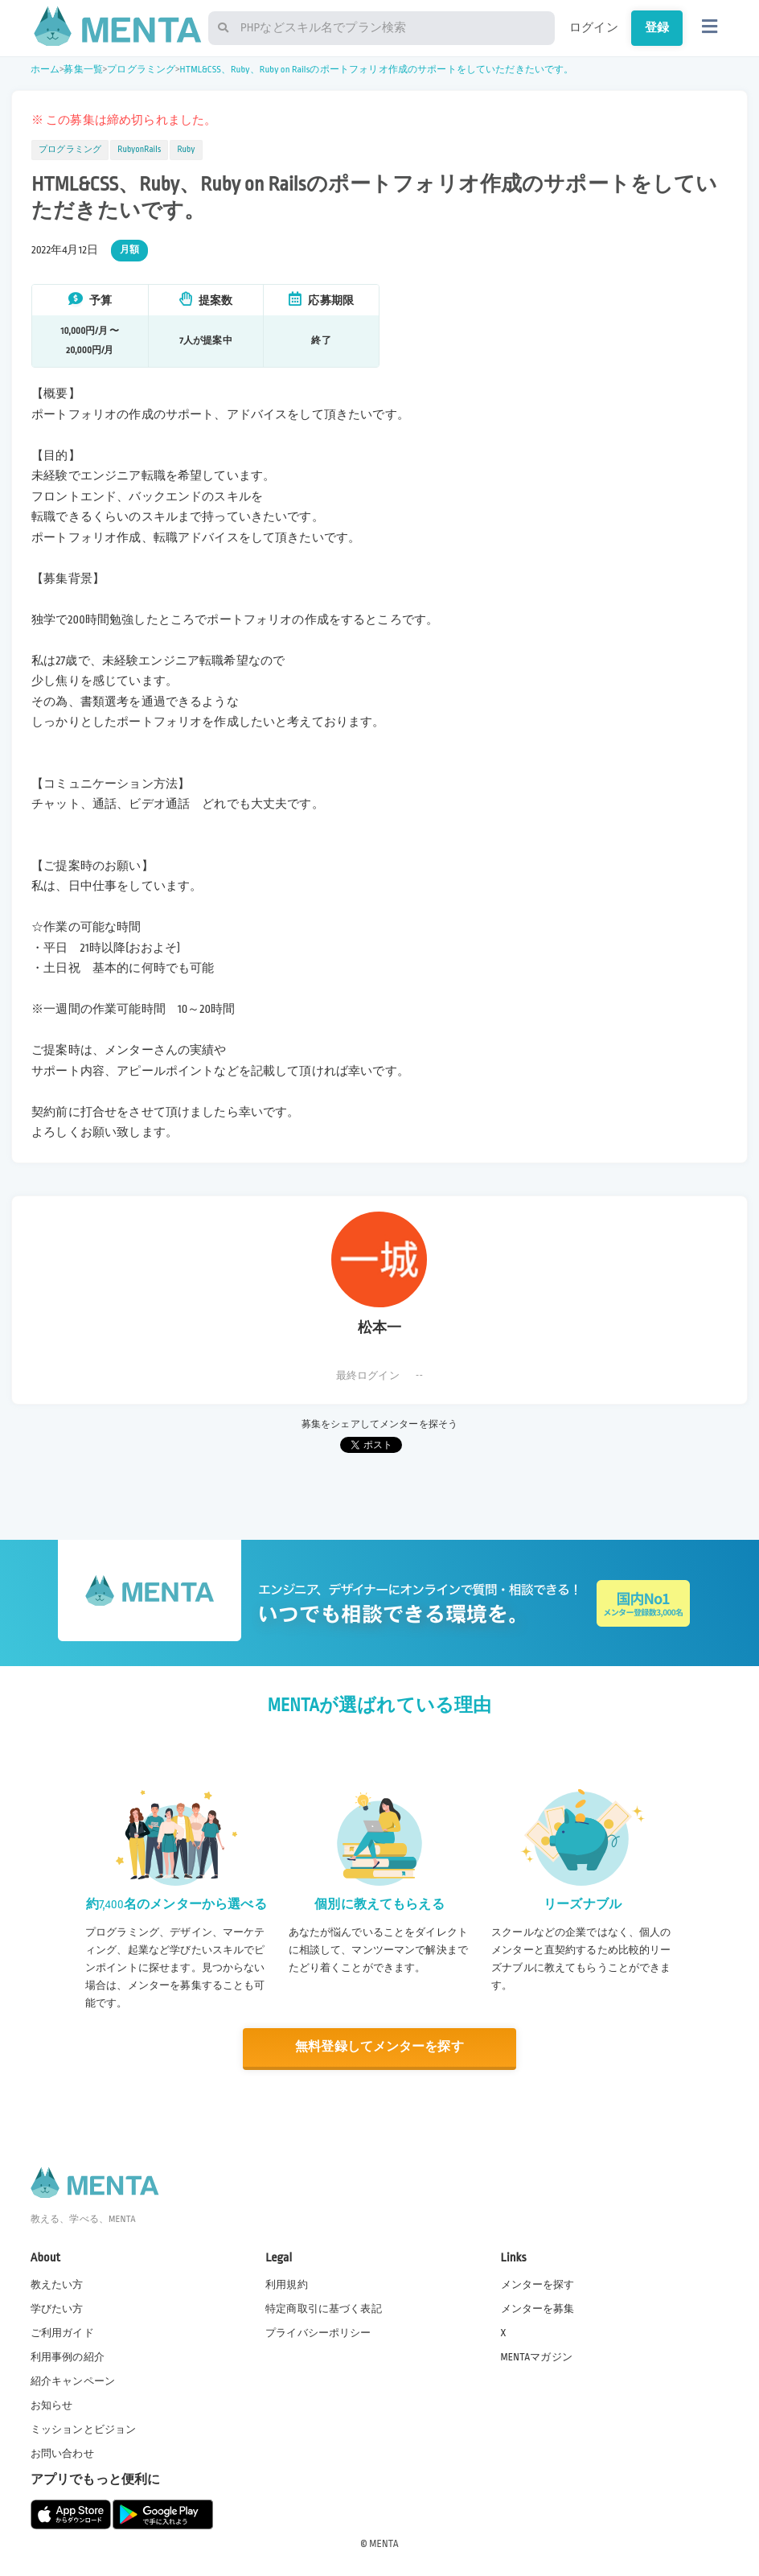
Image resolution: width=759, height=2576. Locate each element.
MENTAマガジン (536, 2356)
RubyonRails (139, 149)
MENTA (384, 2543)
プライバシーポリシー (318, 2332)
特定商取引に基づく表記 (323, 2308)
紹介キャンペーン (73, 2381)
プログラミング (141, 69)
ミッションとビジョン (84, 2429)
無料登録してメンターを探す (379, 2047)
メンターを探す (538, 2284)
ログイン (593, 27)
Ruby (186, 149)
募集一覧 (83, 69)
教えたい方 (57, 2284)
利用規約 (286, 2284)
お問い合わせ (62, 2453)
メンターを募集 (538, 2308)
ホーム (45, 69)
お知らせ (52, 2405)
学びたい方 (57, 2308)
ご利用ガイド (62, 2332)
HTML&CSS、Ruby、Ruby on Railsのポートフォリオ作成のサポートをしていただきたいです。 (377, 69)
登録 (657, 27)
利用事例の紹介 (68, 2356)
